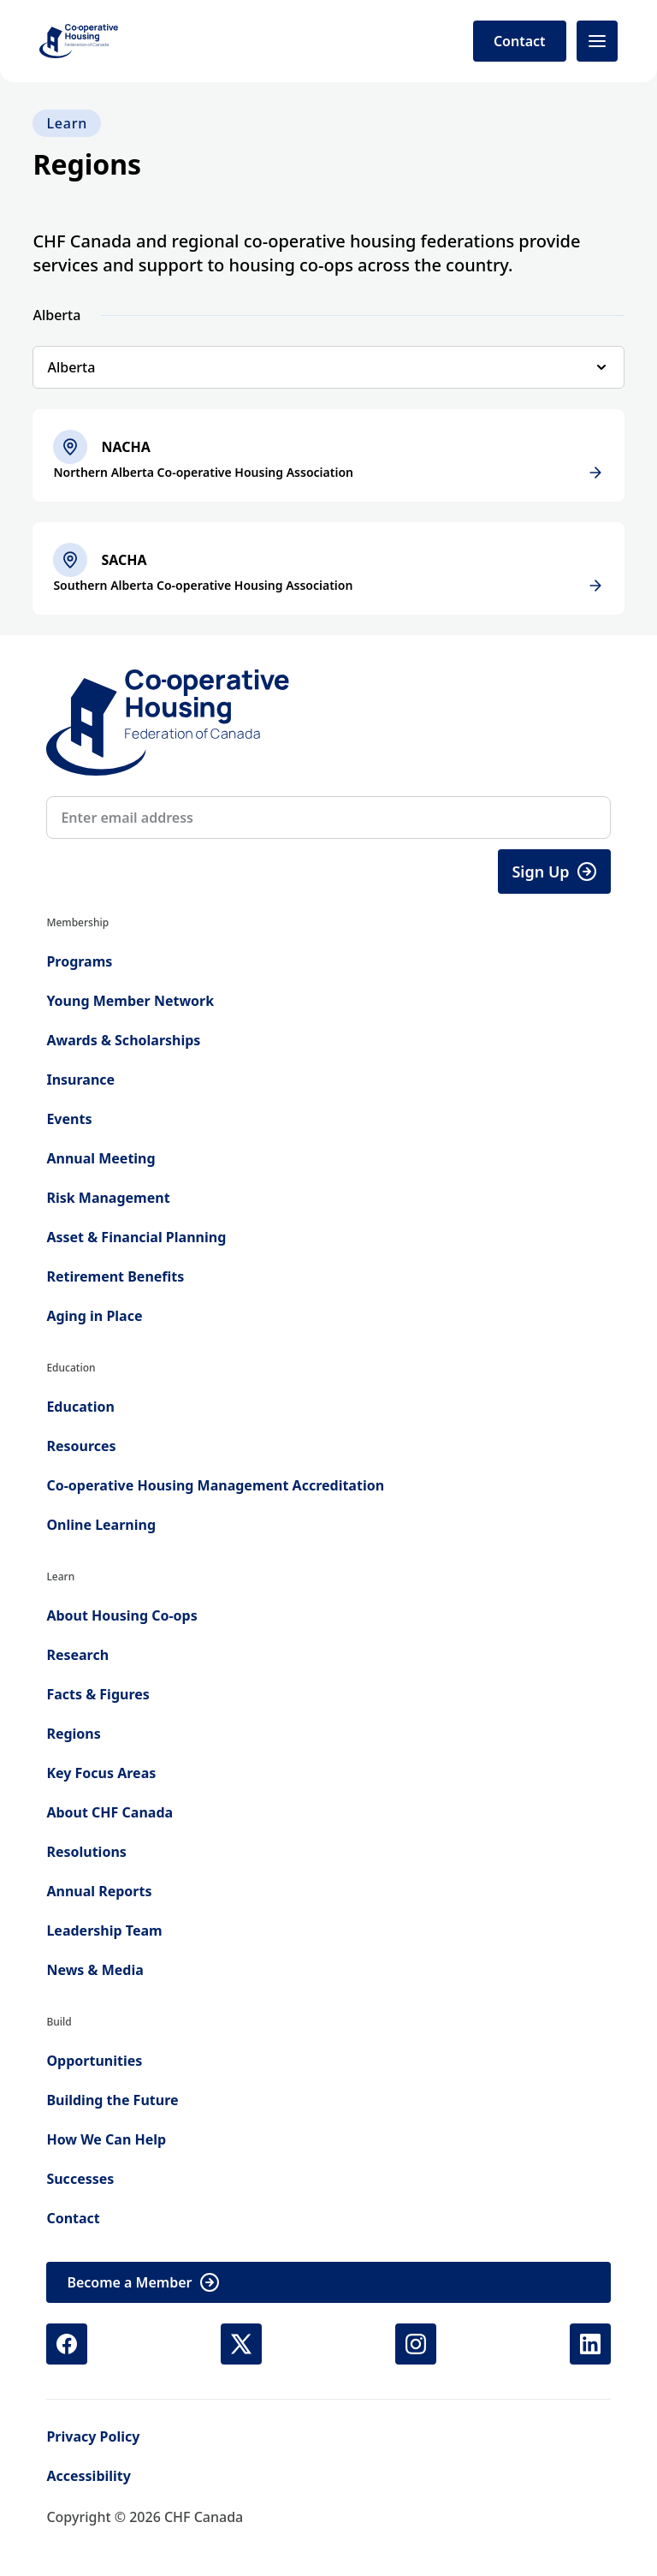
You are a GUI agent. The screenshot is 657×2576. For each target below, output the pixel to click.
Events (69, 1119)
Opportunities (94, 2060)
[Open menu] (597, 41)
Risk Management (107, 1197)
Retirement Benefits (115, 1276)
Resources (80, 1446)
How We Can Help (106, 2139)
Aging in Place (94, 1315)
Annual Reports (98, 1891)
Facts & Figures (97, 1694)
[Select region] (328, 367)
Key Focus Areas (101, 1773)
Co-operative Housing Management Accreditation (215, 1485)
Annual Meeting (100, 1158)
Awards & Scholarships (123, 1040)
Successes (80, 2178)
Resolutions (86, 1851)
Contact (520, 41)
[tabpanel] (328, 512)
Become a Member (143, 2282)
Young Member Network (130, 1000)
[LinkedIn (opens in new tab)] (590, 2344)
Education (80, 1406)
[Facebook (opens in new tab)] (66, 2344)
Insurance (80, 1079)
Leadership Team (104, 1930)
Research (77, 1654)
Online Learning (101, 1524)
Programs (79, 961)
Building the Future (112, 2100)
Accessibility (88, 2475)
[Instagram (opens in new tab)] (415, 2344)
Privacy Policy (92, 2436)
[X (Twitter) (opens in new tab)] (241, 2344)
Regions (73, 1733)
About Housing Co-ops (121, 1615)
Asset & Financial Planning (136, 1237)
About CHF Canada (109, 1812)
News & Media (94, 1969)
